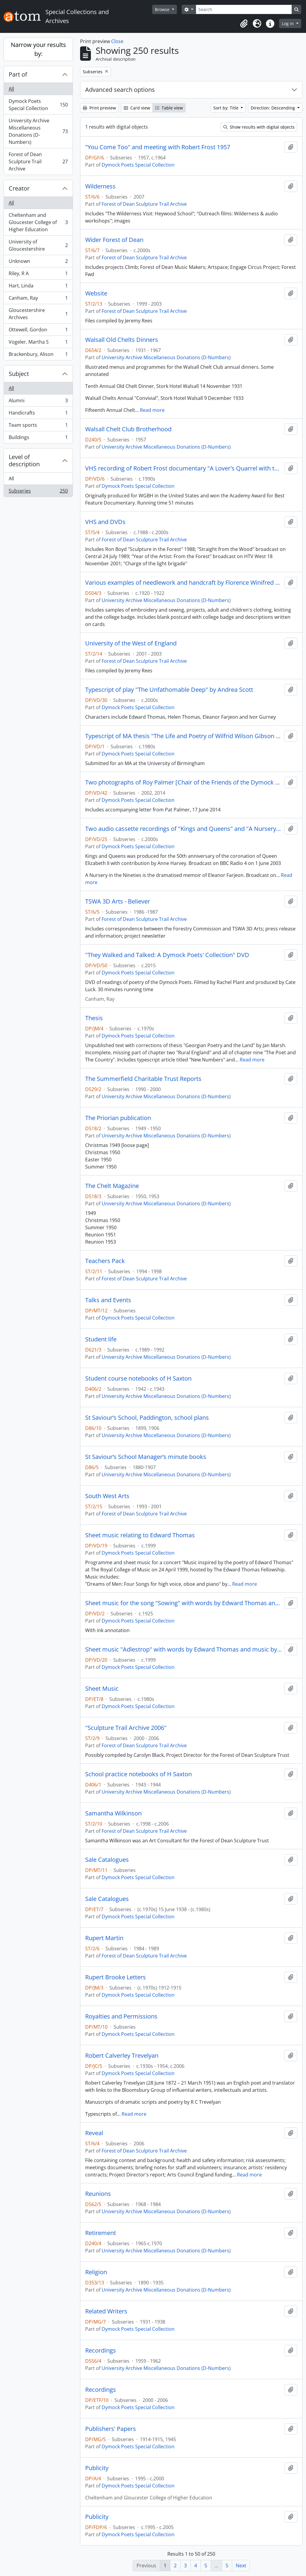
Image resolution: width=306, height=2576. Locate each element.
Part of (18, 74)
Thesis (94, 1018)
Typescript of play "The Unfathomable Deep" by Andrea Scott (169, 689)
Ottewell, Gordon (38, 331)
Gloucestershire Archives (38, 314)
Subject (19, 374)
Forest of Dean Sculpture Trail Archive (38, 161)
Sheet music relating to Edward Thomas (140, 1535)
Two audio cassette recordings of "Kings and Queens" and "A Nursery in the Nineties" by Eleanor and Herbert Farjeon (183, 828)
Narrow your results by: (38, 49)
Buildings (38, 438)
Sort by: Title (226, 108)
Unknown (38, 262)
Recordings (100, 2350)
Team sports (38, 426)
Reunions (98, 2193)
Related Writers (106, 2311)
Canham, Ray (38, 299)
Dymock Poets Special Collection (38, 105)
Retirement (100, 2233)
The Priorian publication (118, 1118)
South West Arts (107, 1496)
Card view (137, 108)
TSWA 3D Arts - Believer (117, 901)
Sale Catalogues (107, 1859)
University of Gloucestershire (38, 245)
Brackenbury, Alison (38, 355)
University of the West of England (131, 643)
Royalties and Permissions (121, 2016)
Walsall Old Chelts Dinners (121, 339)
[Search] (244, 9)
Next (241, 2565)
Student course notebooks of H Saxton (138, 1378)
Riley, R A (38, 275)
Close (117, 41)
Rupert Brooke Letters (115, 1977)
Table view (169, 108)
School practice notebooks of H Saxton (138, 1774)
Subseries (38, 492)
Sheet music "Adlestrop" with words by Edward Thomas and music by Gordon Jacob (183, 1649)
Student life (101, 1339)
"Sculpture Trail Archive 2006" (125, 1727)
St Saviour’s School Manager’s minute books (145, 1456)
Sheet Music (102, 1688)
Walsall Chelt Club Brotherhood (128, 429)
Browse (163, 9)
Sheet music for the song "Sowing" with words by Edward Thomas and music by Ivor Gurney (183, 1603)
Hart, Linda (38, 287)
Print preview (99, 108)
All (11, 89)
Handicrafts (38, 414)
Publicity (96, 2468)
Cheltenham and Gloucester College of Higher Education (38, 222)
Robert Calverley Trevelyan (121, 2055)
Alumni (38, 402)
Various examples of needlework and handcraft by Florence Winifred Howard (183, 582)
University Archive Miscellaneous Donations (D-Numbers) (38, 131)
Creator (19, 188)
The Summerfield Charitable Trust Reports (143, 1078)
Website (96, 293)
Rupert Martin (104, 1938)
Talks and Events (108, 1300)
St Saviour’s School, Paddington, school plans (147, 1417)
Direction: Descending (273, 108)
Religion (96, 2272)
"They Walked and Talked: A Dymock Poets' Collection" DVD (167, 955)
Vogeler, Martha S (38, 343)
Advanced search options (120, 90)
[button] (243, 23)
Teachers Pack (105, 1261)
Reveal (94, 2133)
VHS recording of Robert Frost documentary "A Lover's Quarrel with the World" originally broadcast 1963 (183, 468)
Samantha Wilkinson (113, 1813)
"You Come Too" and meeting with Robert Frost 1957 (157, 147)
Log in (288, 23)
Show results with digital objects (259, 127)
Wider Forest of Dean (114, 239)
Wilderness (100, 186)
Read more (152, 410)
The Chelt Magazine (112, 1185)
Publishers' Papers (110, 2428)
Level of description (24, 460)
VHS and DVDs (105, 521)
